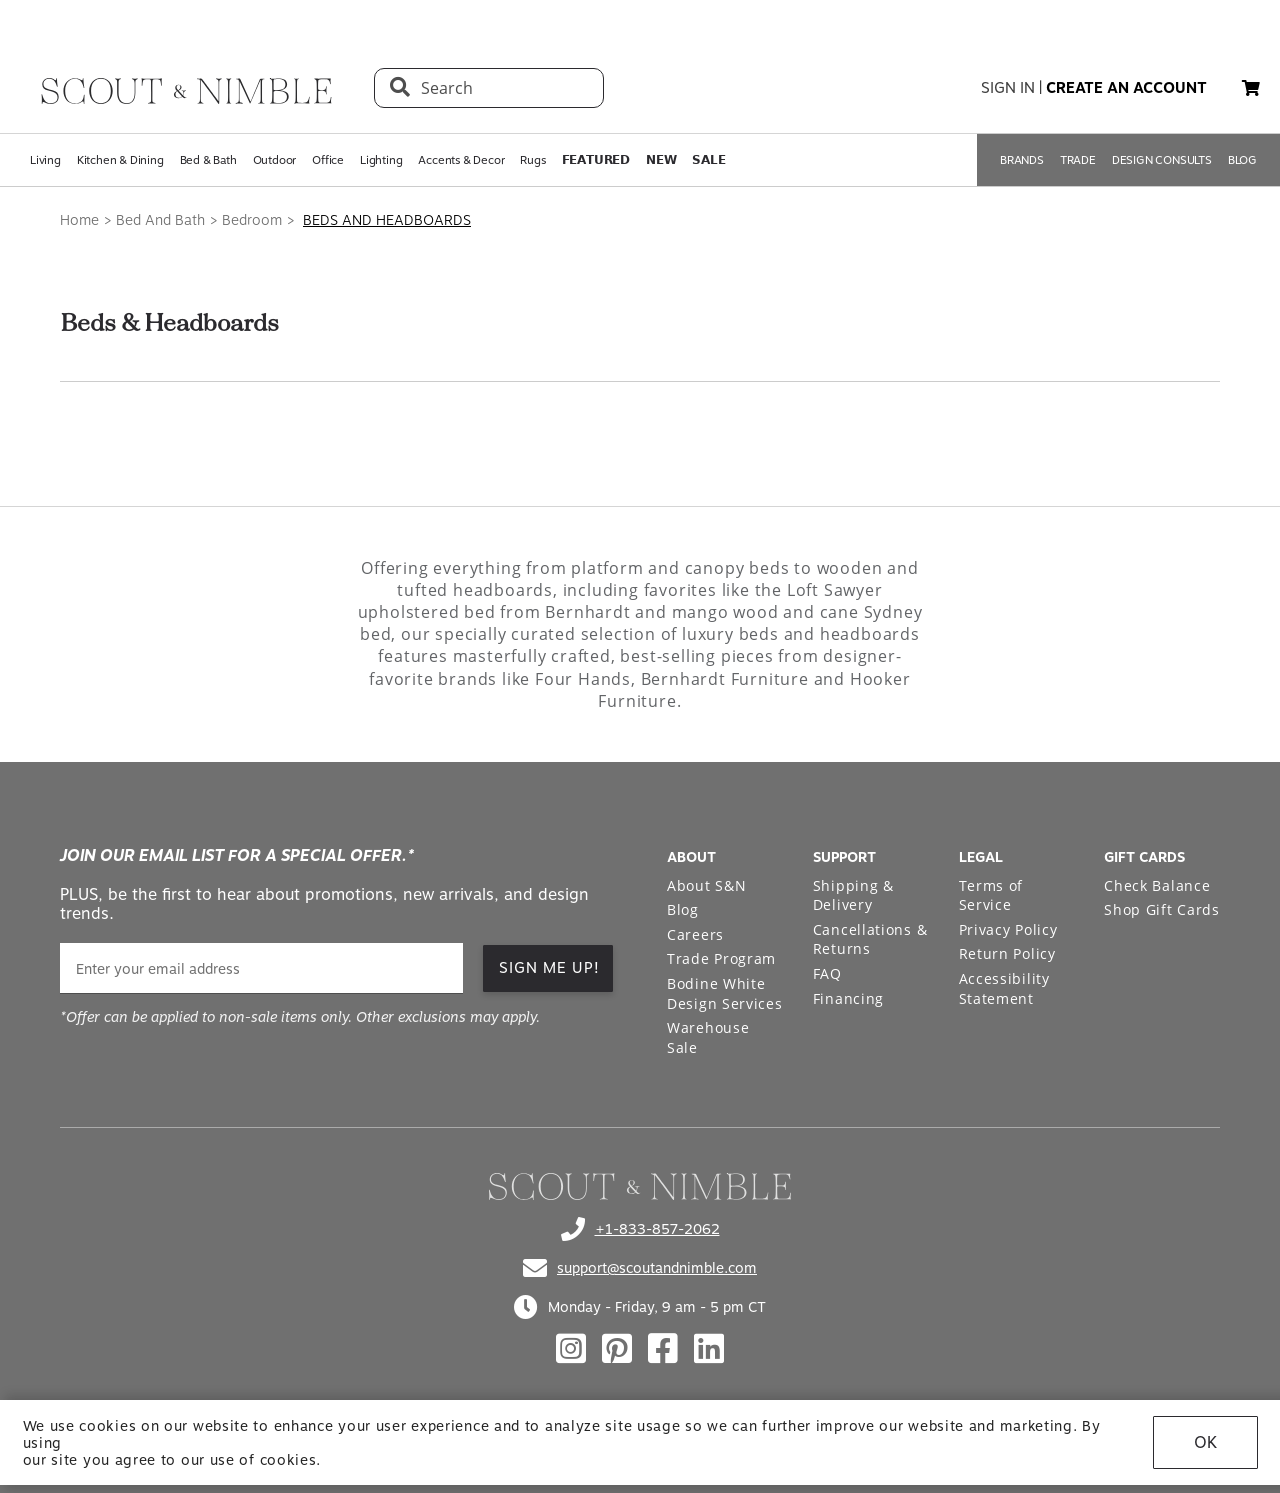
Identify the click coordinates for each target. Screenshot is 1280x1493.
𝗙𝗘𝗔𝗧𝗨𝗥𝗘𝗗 (596, 160)
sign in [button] (1008, 88)
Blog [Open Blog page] (683, 909)
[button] (1251, 88)
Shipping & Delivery (853, 895)
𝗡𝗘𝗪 (661, 160)
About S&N (706, 885)
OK (1205, 1442)
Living (45, 160)
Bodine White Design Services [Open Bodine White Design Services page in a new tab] (725, 993)
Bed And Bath (160, 220)
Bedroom (252, 220)
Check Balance (1157, 885)
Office (328, 160)
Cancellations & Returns (870, 939)
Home (79, 220)
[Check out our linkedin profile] (709, 1349)
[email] (261, 968)
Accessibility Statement (1004, 988)
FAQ (827, 973)
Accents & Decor (461, 160)
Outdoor (275, 160)
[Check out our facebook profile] (663, 1349)
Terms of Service (991, 895)
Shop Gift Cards (1162, 909)
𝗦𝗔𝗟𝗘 (708, 160)
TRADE (1078, 160)
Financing (848, 998)
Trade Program (721, 958)
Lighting (381, 160)
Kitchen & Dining (120, 160)
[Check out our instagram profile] (571, 1349)
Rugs (532, 160)
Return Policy (1007, 953)
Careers (695, 934)
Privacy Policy (1008, 929)
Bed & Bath (208, 160)
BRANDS (1022, 160)
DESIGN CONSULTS (1162, 160)
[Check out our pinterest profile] (617, 1349)
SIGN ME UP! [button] (549, 968)
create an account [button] (1126, 88)
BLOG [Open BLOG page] (1242, 160)
